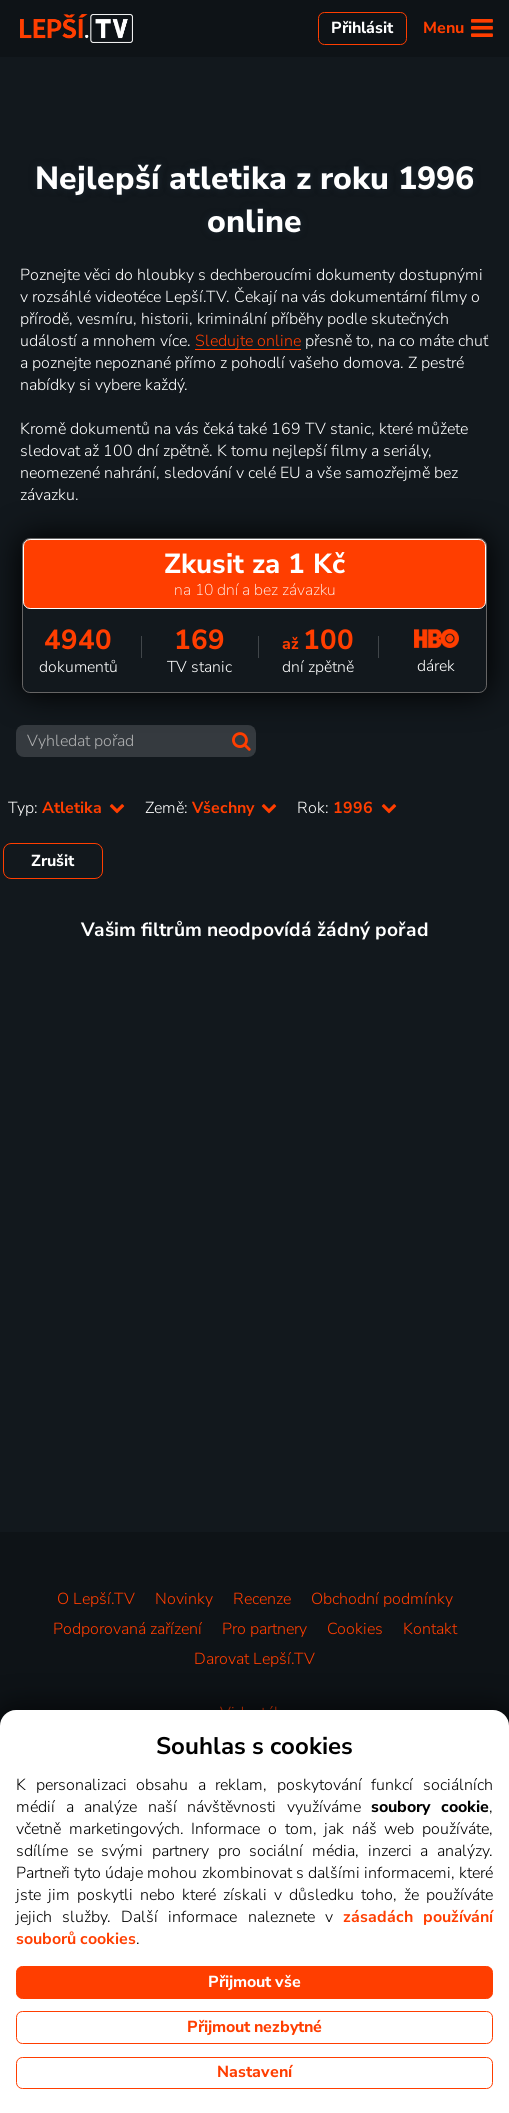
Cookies (355, 1629)
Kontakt (430, 1629)
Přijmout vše (254, 1982)
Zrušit (52, 861)
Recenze (262, 1599)
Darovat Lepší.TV (254, 1659)
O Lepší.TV (96, 1599)
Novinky (184, 1599)
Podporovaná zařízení (127, 1629)
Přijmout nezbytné (254, 2027)
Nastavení (254, 2072)
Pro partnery (264, 1629)
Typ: (66, 808)
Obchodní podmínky (382, 1599)
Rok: (346, 808)
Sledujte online (248, 341)
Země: (211, 808)
